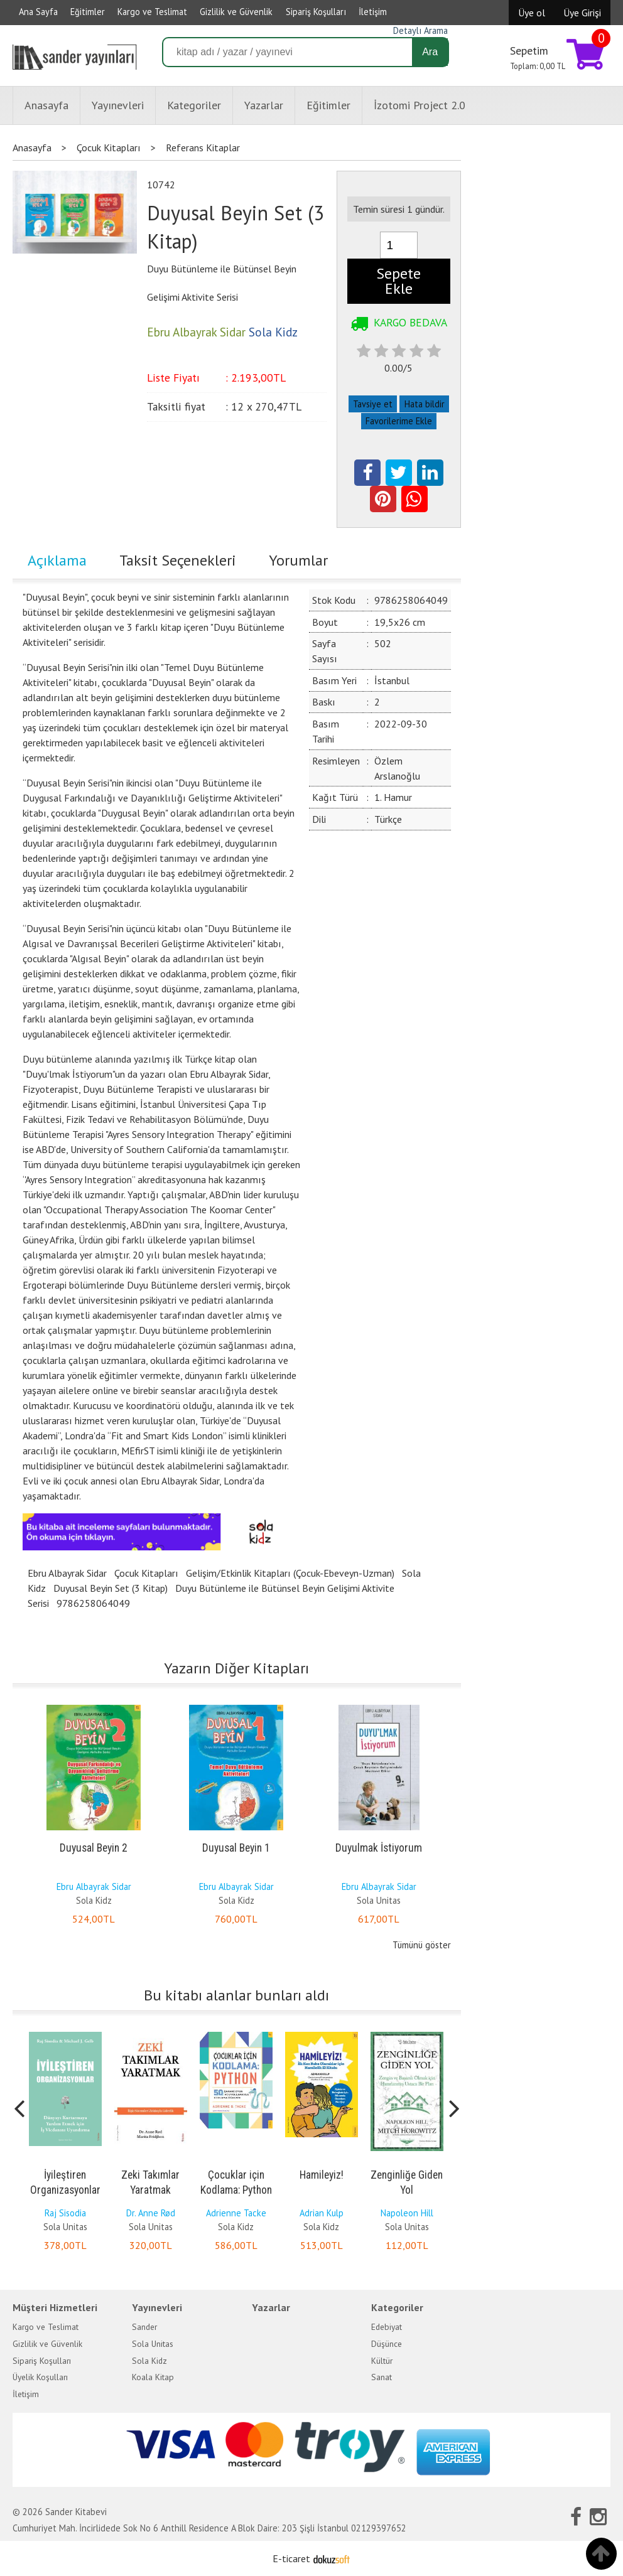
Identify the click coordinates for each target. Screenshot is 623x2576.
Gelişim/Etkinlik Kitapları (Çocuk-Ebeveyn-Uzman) (290, 1573)
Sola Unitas (379, 1900)
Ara (430, 51)
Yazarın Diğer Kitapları (236, 1668)
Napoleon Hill (407, 2213)
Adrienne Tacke (236, 2213)
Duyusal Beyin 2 (93, 1848)
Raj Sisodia (65, 2213)
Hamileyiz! (322, 2175)
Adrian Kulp (322, 2213)
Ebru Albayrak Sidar (67, 1573)
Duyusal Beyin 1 (236, 1848)
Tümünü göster (422, 1945)
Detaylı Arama (420, 30)
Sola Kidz (94, 1900)
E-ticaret (291, 2558)
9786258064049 (93, 1603)
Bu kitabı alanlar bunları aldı (236, 1995)
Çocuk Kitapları (146, 1573)
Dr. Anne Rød (150, 2213)
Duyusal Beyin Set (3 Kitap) (110, 1588)
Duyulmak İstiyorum (378, 1848)
